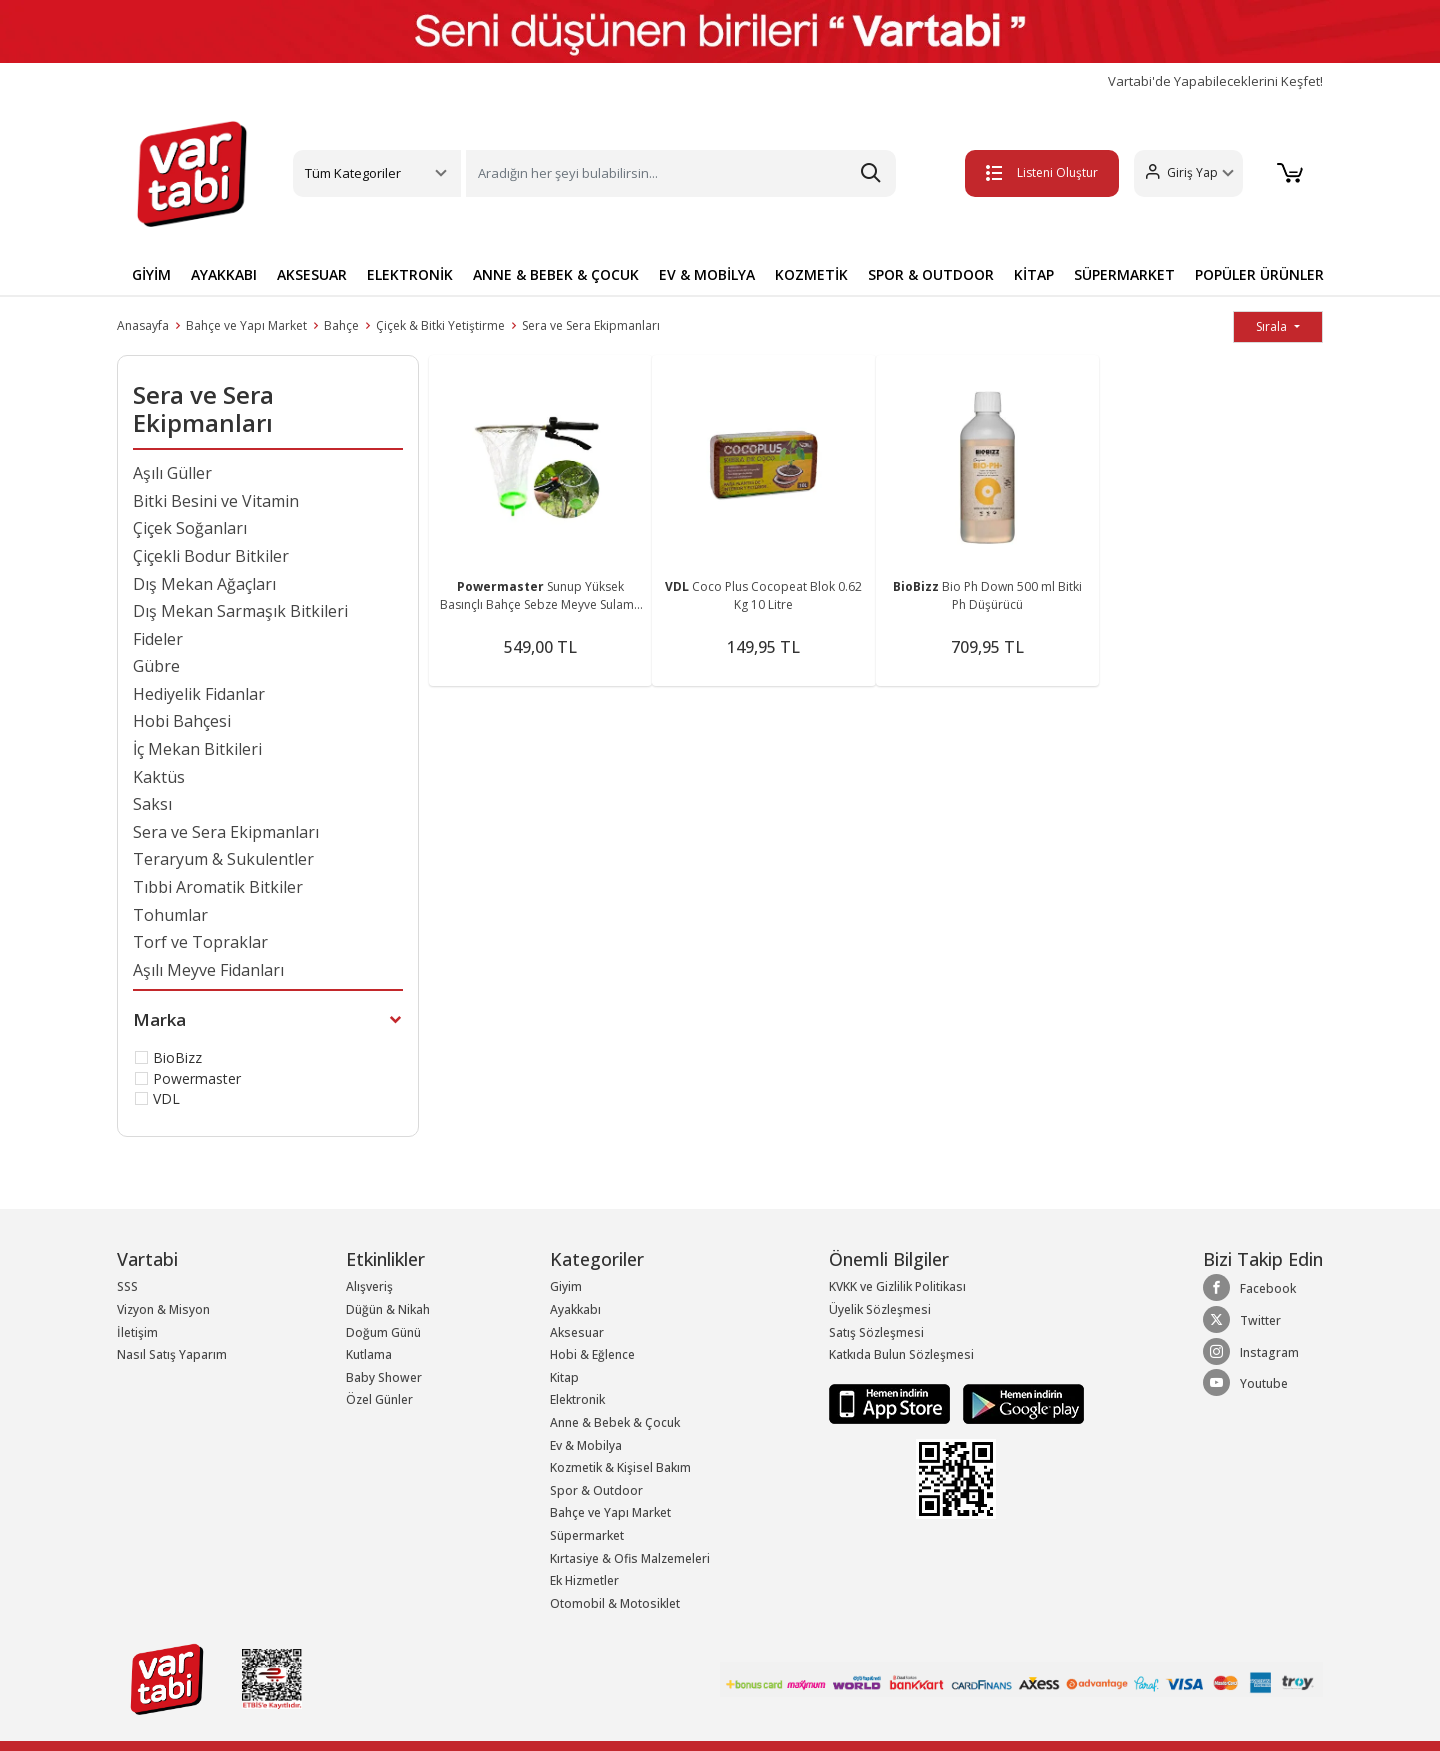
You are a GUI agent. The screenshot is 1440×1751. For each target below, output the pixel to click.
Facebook (1249, 1288)
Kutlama (369, 1354)
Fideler (158, 639)
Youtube (1245, 1383)
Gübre (156, 666)
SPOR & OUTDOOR (931, 274)
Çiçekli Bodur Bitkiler (211, 556)
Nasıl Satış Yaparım (172, 1354)
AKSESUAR (312, 274)
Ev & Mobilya (586, 1445)
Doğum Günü (383, 1332)
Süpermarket (587, 1535)
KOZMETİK (811, 274)
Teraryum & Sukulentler (223, 859)
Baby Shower (384, 1377)
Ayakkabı (575, 1309)
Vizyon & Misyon (163, 1309)
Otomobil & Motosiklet (615, 1603)
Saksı (152, 804)
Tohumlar (170, 915)
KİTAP (1034, 274)
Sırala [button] (1273, 326)
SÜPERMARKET (1124, 274)
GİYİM (151, 274)
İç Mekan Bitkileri (197, 749)
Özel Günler (379, 1399)
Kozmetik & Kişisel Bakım (620, 1467)
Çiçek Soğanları (190, 528)
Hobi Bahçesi (182, 721)
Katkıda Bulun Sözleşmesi (901, 1354)
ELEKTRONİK (410, 274)
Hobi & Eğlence (592, 1354)
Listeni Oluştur (1039, 172)
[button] (1185, 173)
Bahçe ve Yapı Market (246, 325)
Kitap (564, 1377)
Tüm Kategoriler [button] (353, 173)
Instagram (1251, 1352)
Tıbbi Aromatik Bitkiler (218, 887)
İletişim (137, 1332)
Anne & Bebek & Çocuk (615, 1422)
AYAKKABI (224, 274)
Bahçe (341, 325)
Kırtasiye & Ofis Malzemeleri (630, 1558)
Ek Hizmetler (584, 1580)
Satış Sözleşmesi (876, 1332)
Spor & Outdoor (596, 1490)
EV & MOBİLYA (707, 274)
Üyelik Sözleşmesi (880, 1309)
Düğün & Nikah (388, 1309)
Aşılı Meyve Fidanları (208, 970)
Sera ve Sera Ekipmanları (591, 325)
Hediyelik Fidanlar (199, 694)
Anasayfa (143, 325)
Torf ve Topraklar (200, 942)
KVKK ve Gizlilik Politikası (897, 1286)
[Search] (681, 173)
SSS (127, 1286)
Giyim (566, 1286)
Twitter (1242, 1320)
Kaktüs (159, 777)
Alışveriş (369, 1286)
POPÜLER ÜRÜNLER (1259, 274)
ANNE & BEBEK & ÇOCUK (556, 274)
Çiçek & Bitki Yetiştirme (440, 325)
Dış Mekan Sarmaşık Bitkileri (240, 611)
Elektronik (577, 1399)
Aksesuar (577, 1332)
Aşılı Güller (172, 473)
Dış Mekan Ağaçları (204, 584)
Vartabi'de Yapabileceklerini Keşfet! (1215, 81)
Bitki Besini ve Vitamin (216, 501)
